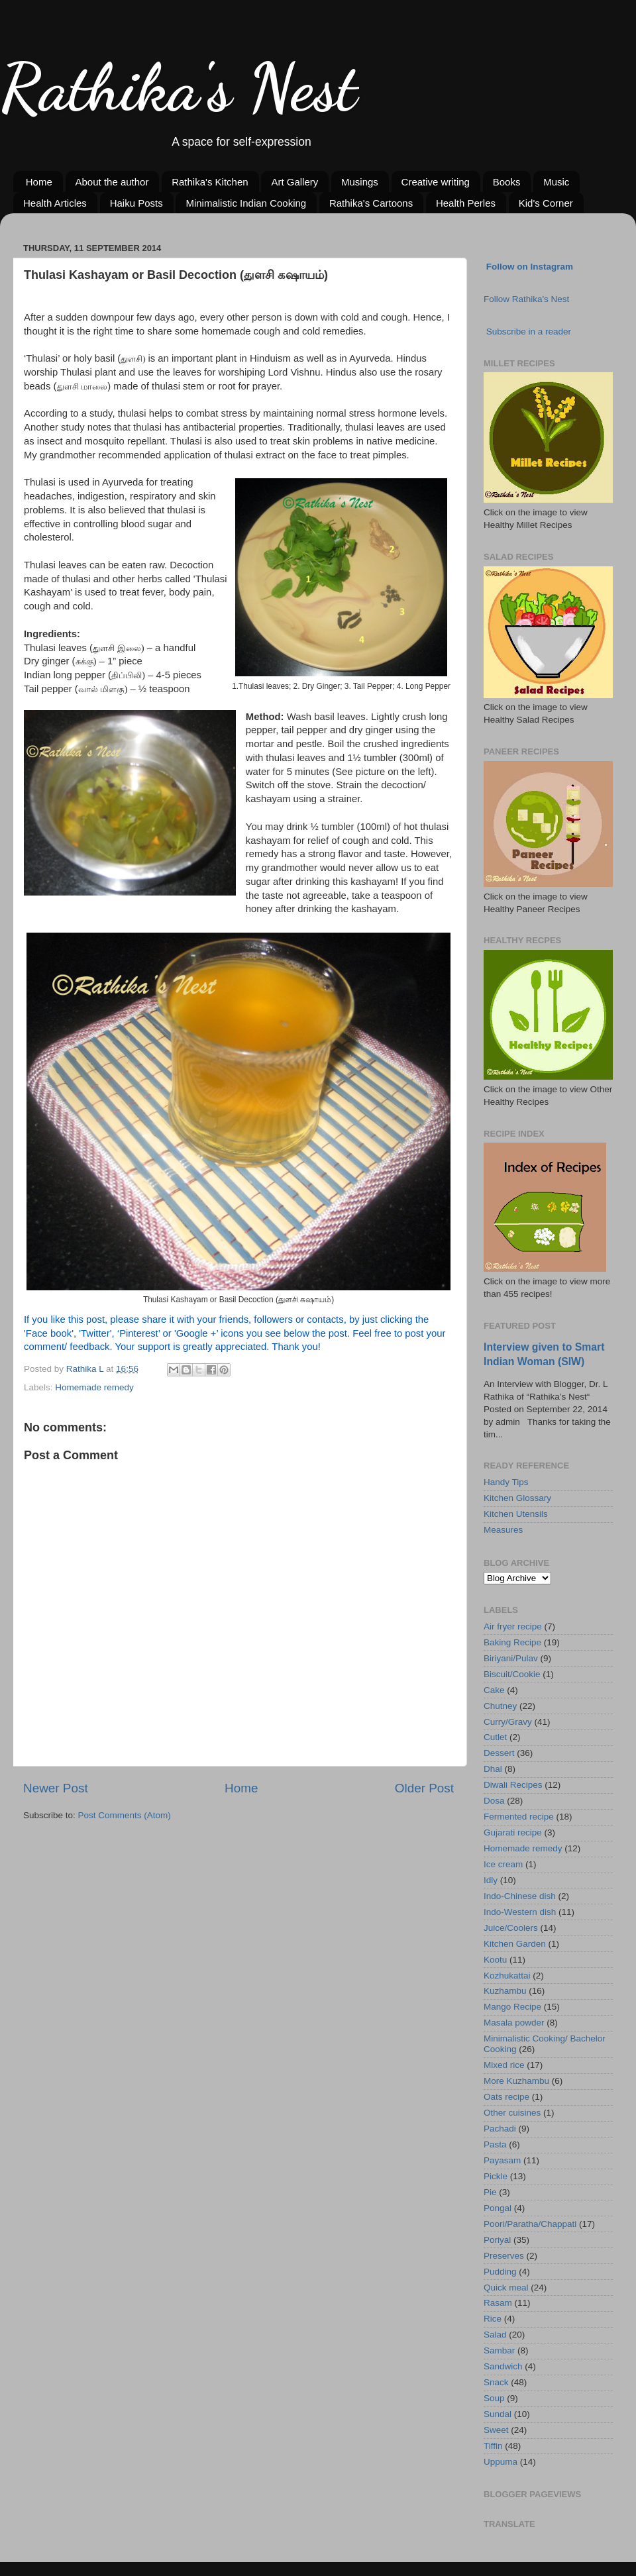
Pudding (500, 2272)
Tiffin (493, 2446)
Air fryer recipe (513, 1626)
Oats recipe (506, 2097)
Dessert (499, 1753)
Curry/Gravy (508, 1722)
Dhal (493, 1769)
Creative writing (435, 181)
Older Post (424, 1788)
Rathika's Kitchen (210, 181)
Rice (493, 2319)
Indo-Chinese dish (520, 1896)
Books (507, 181)
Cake (494, 1690)
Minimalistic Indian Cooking (246, 203)
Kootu (495, 1960)
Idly (491, 1880)
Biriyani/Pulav (511, 1658)
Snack (496, 2382)
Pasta (495, 2144)
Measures (503, 1530)
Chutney (500, 1706)
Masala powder (514, 2023)
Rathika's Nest (178, 87)
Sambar (499, 2350)
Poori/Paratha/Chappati (530, 2224)
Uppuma (500, 2462)
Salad (495, 2335)
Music (556, 181)
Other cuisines (512, 2113)
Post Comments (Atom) (124, 1815)
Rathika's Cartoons (371, 203)
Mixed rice (504, 2065)
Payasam (502, 2160)
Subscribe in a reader (528, 331)
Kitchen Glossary (517, 1498)
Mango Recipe (512, 2007)
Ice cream (503, 1864)
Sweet (496, 2430)
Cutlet (495, 1737)
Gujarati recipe (513, 1832)
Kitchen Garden (515, 1944)
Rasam (498, 2303)
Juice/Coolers (511, 1928)
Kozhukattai (507, 1976)
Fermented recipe (519, 1817)
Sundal (497, 2414)
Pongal (497, 2208)
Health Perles (466, 203)
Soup (494, 2398)
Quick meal (506, 2288)
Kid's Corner (546, 203)
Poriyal (497, 2240)
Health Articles (55, 203)
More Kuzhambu (516, 2081)
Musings (359, 181)
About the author (112, 181)
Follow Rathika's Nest (526, 299)
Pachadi (500, 2129)
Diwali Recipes (513, 1785)
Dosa (494, 1801)
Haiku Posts (136, 203)
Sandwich (503, 2366)
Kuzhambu (505, 1991)
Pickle (495, 2176)
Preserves (504, 2256)
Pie (490, 2192)
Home (39, 181)
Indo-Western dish (520, 1912)
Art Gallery (294, 181)
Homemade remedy (94, 1387)
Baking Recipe (512, 1642)
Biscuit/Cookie (512, 1674)
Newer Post (55, 1788)
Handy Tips (506, 1482)
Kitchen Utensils (516, 1514)
